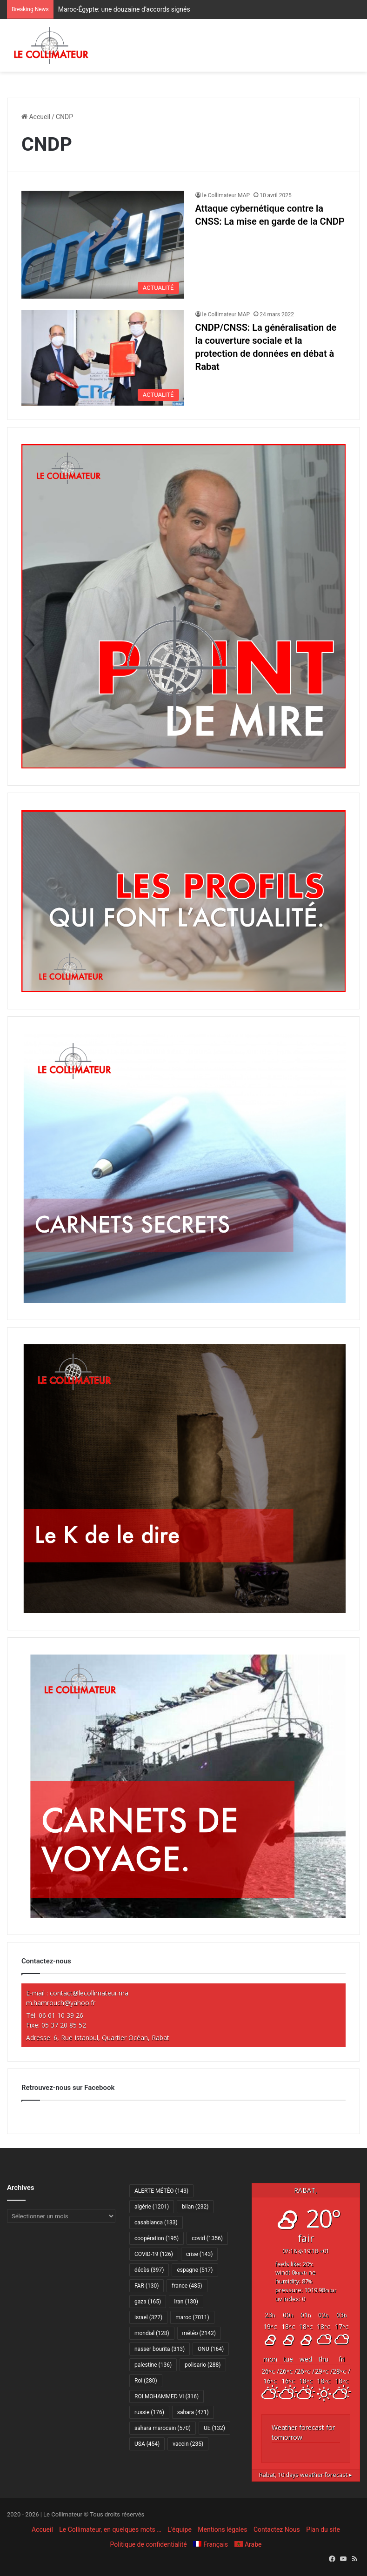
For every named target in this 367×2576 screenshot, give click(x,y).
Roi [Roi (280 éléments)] (145, 2380)
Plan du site (323, 2529)
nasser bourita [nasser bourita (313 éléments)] (159, 2349)
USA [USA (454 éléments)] (147, 2444)
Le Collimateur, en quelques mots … (110, 2529)
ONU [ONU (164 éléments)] (211, 2349)
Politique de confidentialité (148, 2544)
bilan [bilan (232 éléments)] (195, 2206)
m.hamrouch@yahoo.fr (60, 2002)
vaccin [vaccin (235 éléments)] (188, 2444)
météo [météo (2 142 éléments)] (199, 2333)
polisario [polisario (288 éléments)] (202, 2365)
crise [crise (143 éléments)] (199, 2254)
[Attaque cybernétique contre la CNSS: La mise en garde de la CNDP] (102, 245)
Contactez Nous (277, 2529)
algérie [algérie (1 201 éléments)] (151, 2206)
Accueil (35, 116)
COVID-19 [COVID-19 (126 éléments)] (153, 2254)
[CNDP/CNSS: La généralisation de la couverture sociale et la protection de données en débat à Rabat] (102, 358)
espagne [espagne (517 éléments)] (195, 2270)
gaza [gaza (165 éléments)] (147, 2301)
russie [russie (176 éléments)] (149, 2412)
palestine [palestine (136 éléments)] (153, 2365)
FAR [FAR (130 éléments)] (146, 2285)
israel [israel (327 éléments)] (148, 2317)
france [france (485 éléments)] (187, 2285)
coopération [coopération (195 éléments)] (156, 2238)
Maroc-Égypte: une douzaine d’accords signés (124, 9)
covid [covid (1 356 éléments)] (207, 2238)
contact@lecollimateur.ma (89, 1993)
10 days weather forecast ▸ (305, 2475)
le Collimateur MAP (226, 195)
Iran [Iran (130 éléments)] (186, 2301)
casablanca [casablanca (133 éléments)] (156, 2222)
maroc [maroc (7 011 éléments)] (192, 2317)
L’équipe (179, 2529)
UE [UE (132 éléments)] (214, 2428)
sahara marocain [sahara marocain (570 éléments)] (162, 2428)
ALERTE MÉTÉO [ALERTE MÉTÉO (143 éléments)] (161, 2191)
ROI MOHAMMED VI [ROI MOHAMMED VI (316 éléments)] (166, 2396)
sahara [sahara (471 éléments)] (193, 2412)
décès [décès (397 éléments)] (149, 2270)
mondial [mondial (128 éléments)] (151, 2333)
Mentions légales (222, 2529)
